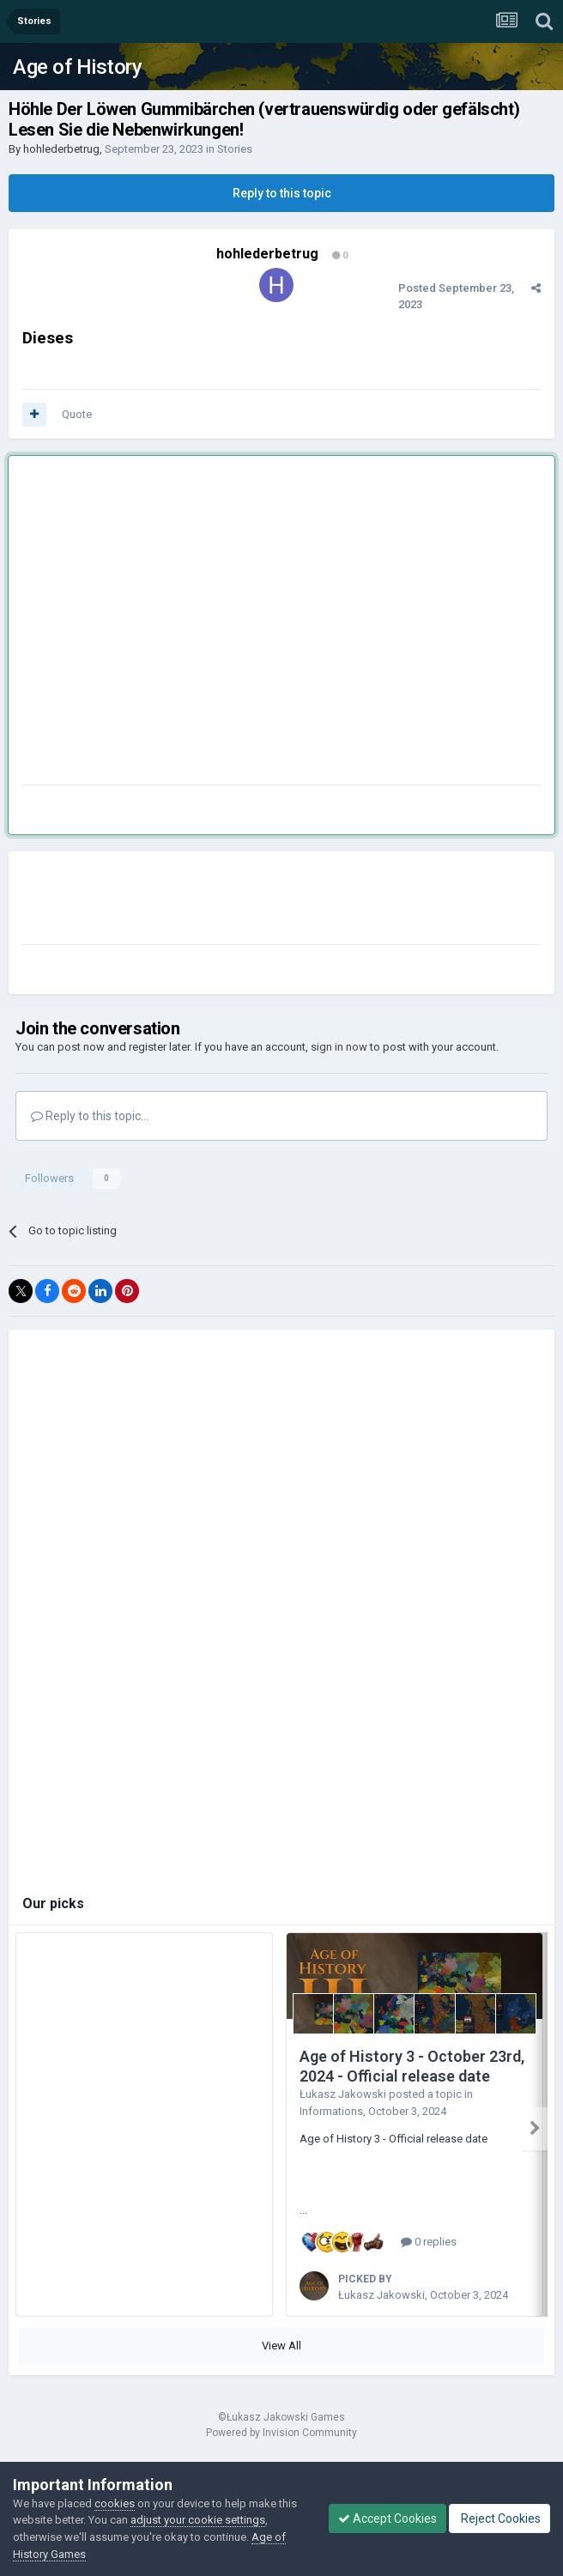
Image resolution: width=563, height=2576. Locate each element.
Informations (331, 2111)
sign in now (339, 1046)
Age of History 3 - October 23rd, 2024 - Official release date (412, 2066)
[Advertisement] (161, 624)
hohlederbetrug (61, 148)
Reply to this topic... (89, 1116)
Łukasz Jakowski (343, 2094)
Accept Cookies (387, 2518)
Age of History (77, 67)
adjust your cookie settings (197, 2519)
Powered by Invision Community (281, 2433)
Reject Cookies (499, 2518)
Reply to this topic (282, 193)
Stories (234, 148)
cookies (114, 2503)
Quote (77, 414)
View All (281, 2345)
